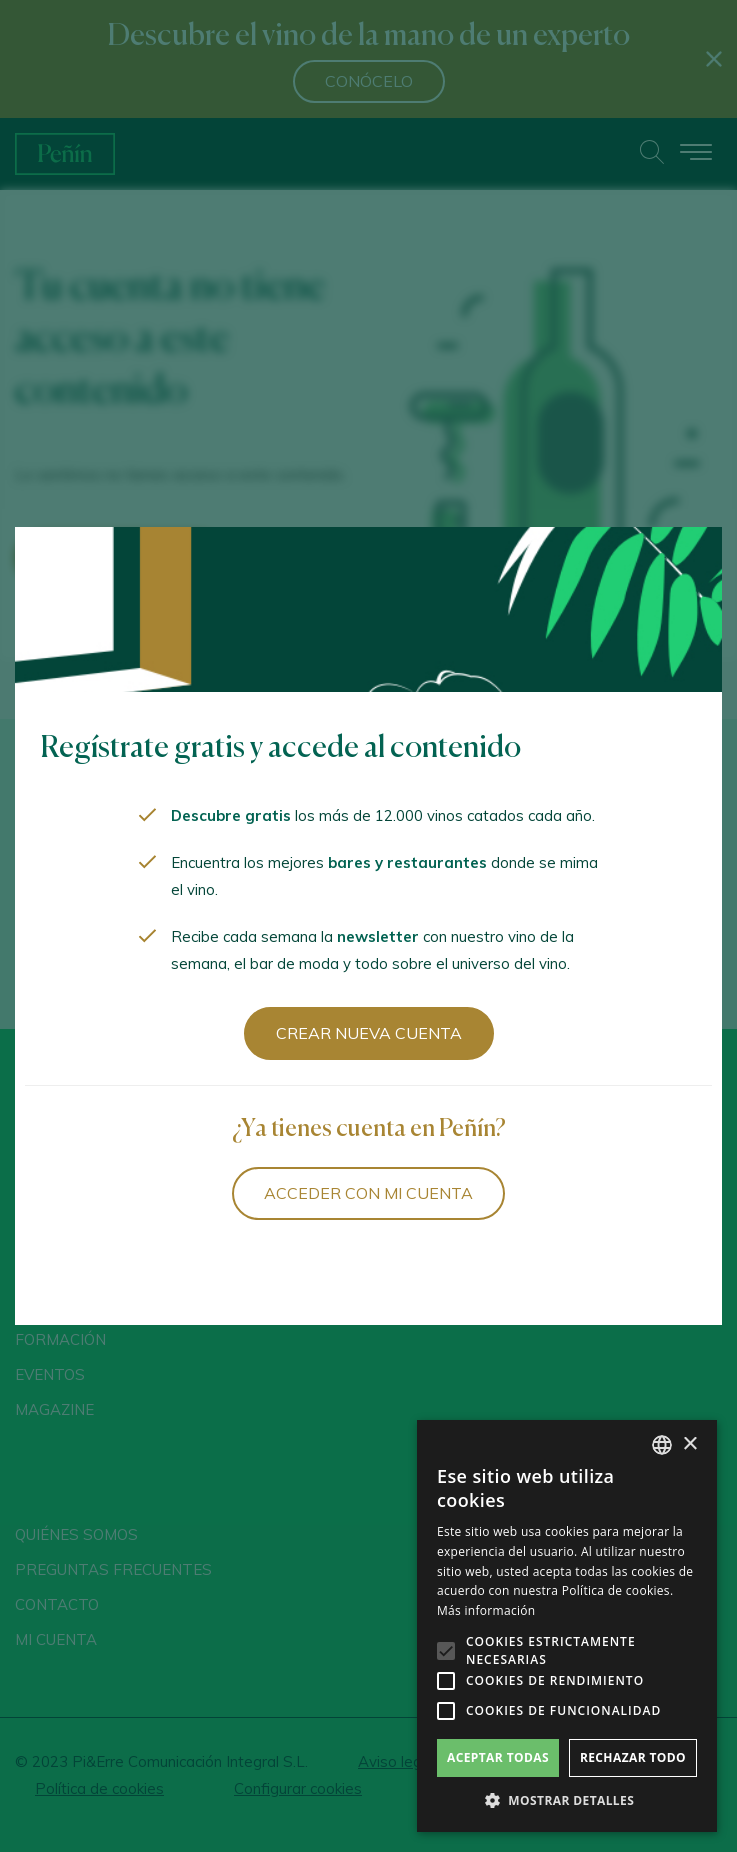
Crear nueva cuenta (369, 1033)
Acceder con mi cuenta (368, 1193)
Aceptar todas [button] (498, 1757)
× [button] (689, 1444)
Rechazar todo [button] (633, 1757)
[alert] (567, 1626)
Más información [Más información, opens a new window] (486, 1610)
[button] (567, 1801)
